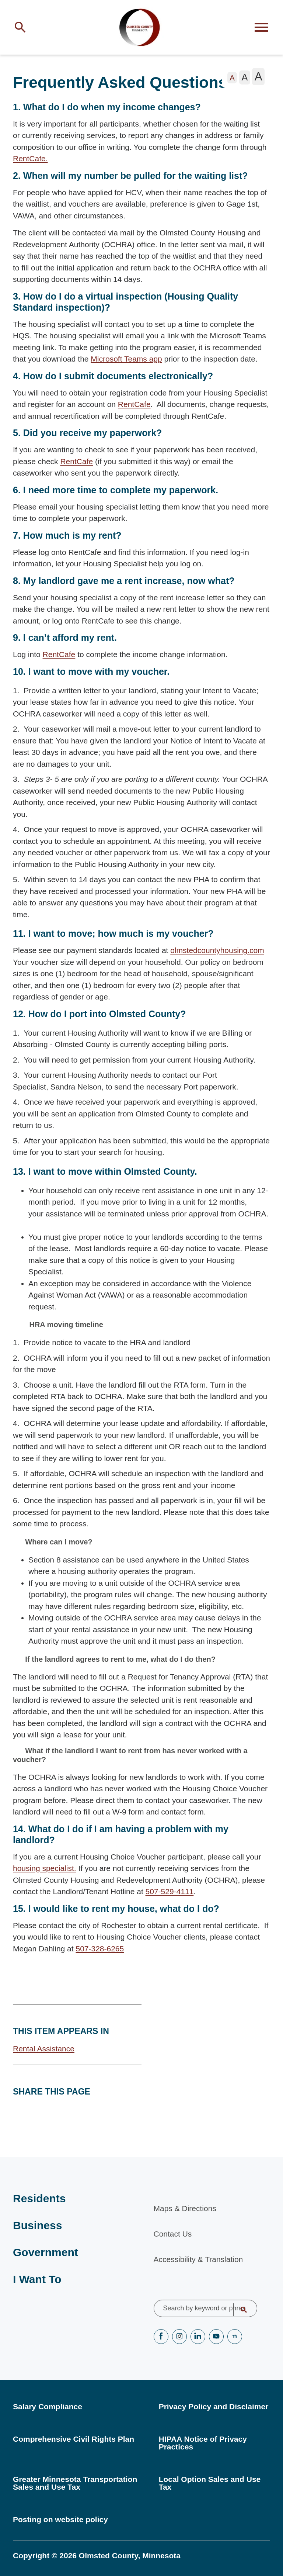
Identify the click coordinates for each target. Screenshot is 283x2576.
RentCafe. (30, 163)
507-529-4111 (170, 1896)
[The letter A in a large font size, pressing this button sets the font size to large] (258, 81)
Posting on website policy (60, 2519)
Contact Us (173, 2234)
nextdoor (235, 2336)
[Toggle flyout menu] (261, 29)
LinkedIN (198, 2336)
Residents (39, 2198)
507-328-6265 (100, 1953)
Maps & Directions (185, 2208)
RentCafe (134, 409)
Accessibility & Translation (198, 2259)
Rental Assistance (43, 2053)
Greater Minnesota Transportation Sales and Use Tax (75, 2483)
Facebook (161, 2336)
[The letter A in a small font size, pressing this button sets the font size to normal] (232, 82)
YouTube (216, 2336)
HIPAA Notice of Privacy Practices (203, 2443)
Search (238, 2309)
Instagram (179, 2336)
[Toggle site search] (22, 29)
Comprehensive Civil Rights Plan (73, 2439)
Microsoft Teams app (126, 363)
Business (37, 2225)
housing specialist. (44, 1873)
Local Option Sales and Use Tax (210, 2483)
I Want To (37, 2279)
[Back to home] (141, 29)
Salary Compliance (47, 2406)
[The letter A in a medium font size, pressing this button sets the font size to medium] (244, 82)
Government (45, 2252)
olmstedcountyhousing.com (217, 955)
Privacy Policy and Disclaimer (214, 2406)
